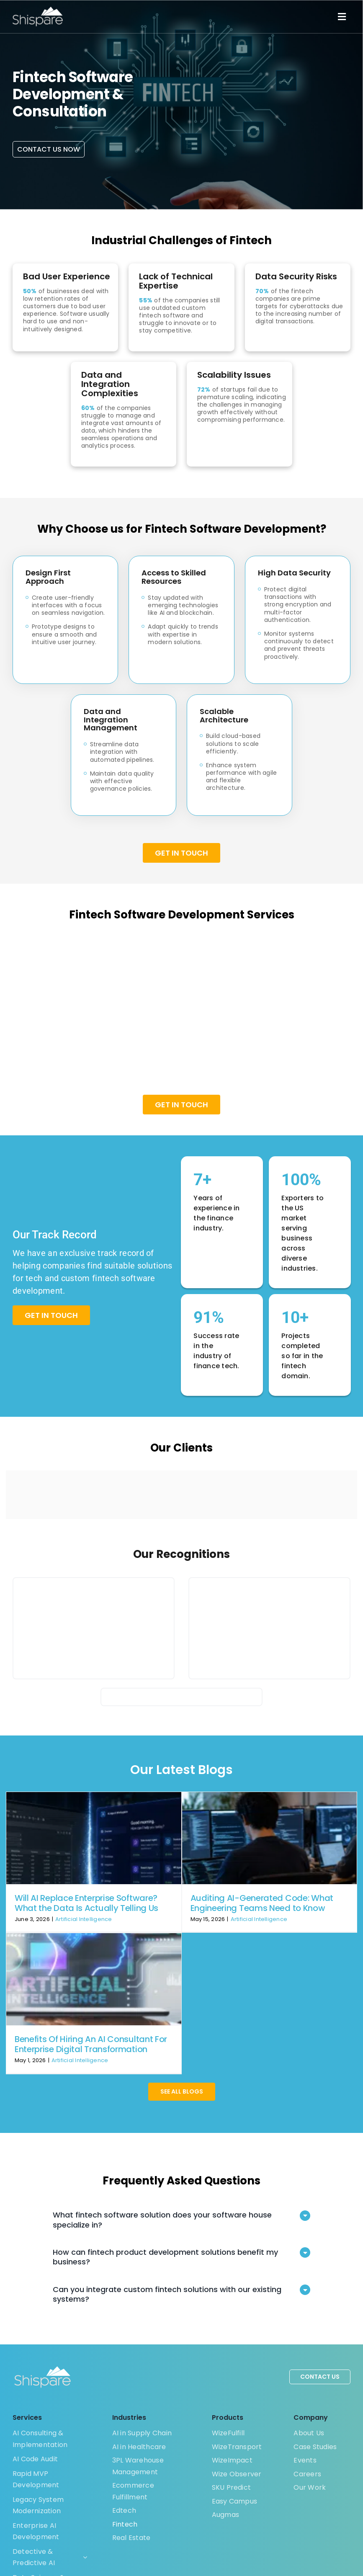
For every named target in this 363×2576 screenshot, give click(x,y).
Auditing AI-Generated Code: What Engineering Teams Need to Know (262, 1903)
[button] (181, 2220)
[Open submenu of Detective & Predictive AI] (83, 2557)
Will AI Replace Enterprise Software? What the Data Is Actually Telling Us (86, 1903)
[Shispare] (38, 10)
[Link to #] (342, 16)
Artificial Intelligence (83, 1919)
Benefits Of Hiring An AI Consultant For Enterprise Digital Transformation (91, 2044)
